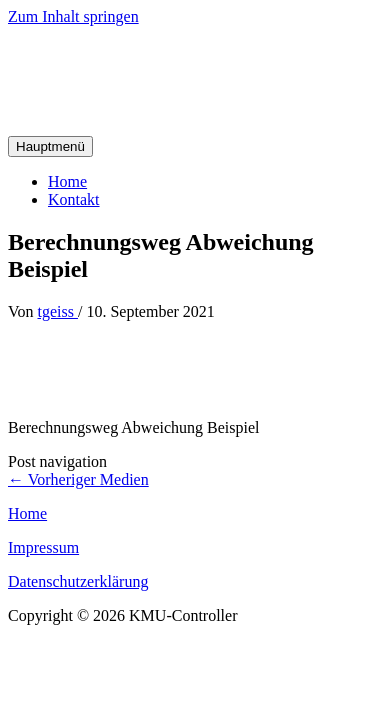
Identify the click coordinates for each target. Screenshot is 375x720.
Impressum (43, 547)
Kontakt (74, 199)
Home (67, 181)
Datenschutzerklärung (78, 581)
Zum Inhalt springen (73, 16)
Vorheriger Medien (78, 479)
